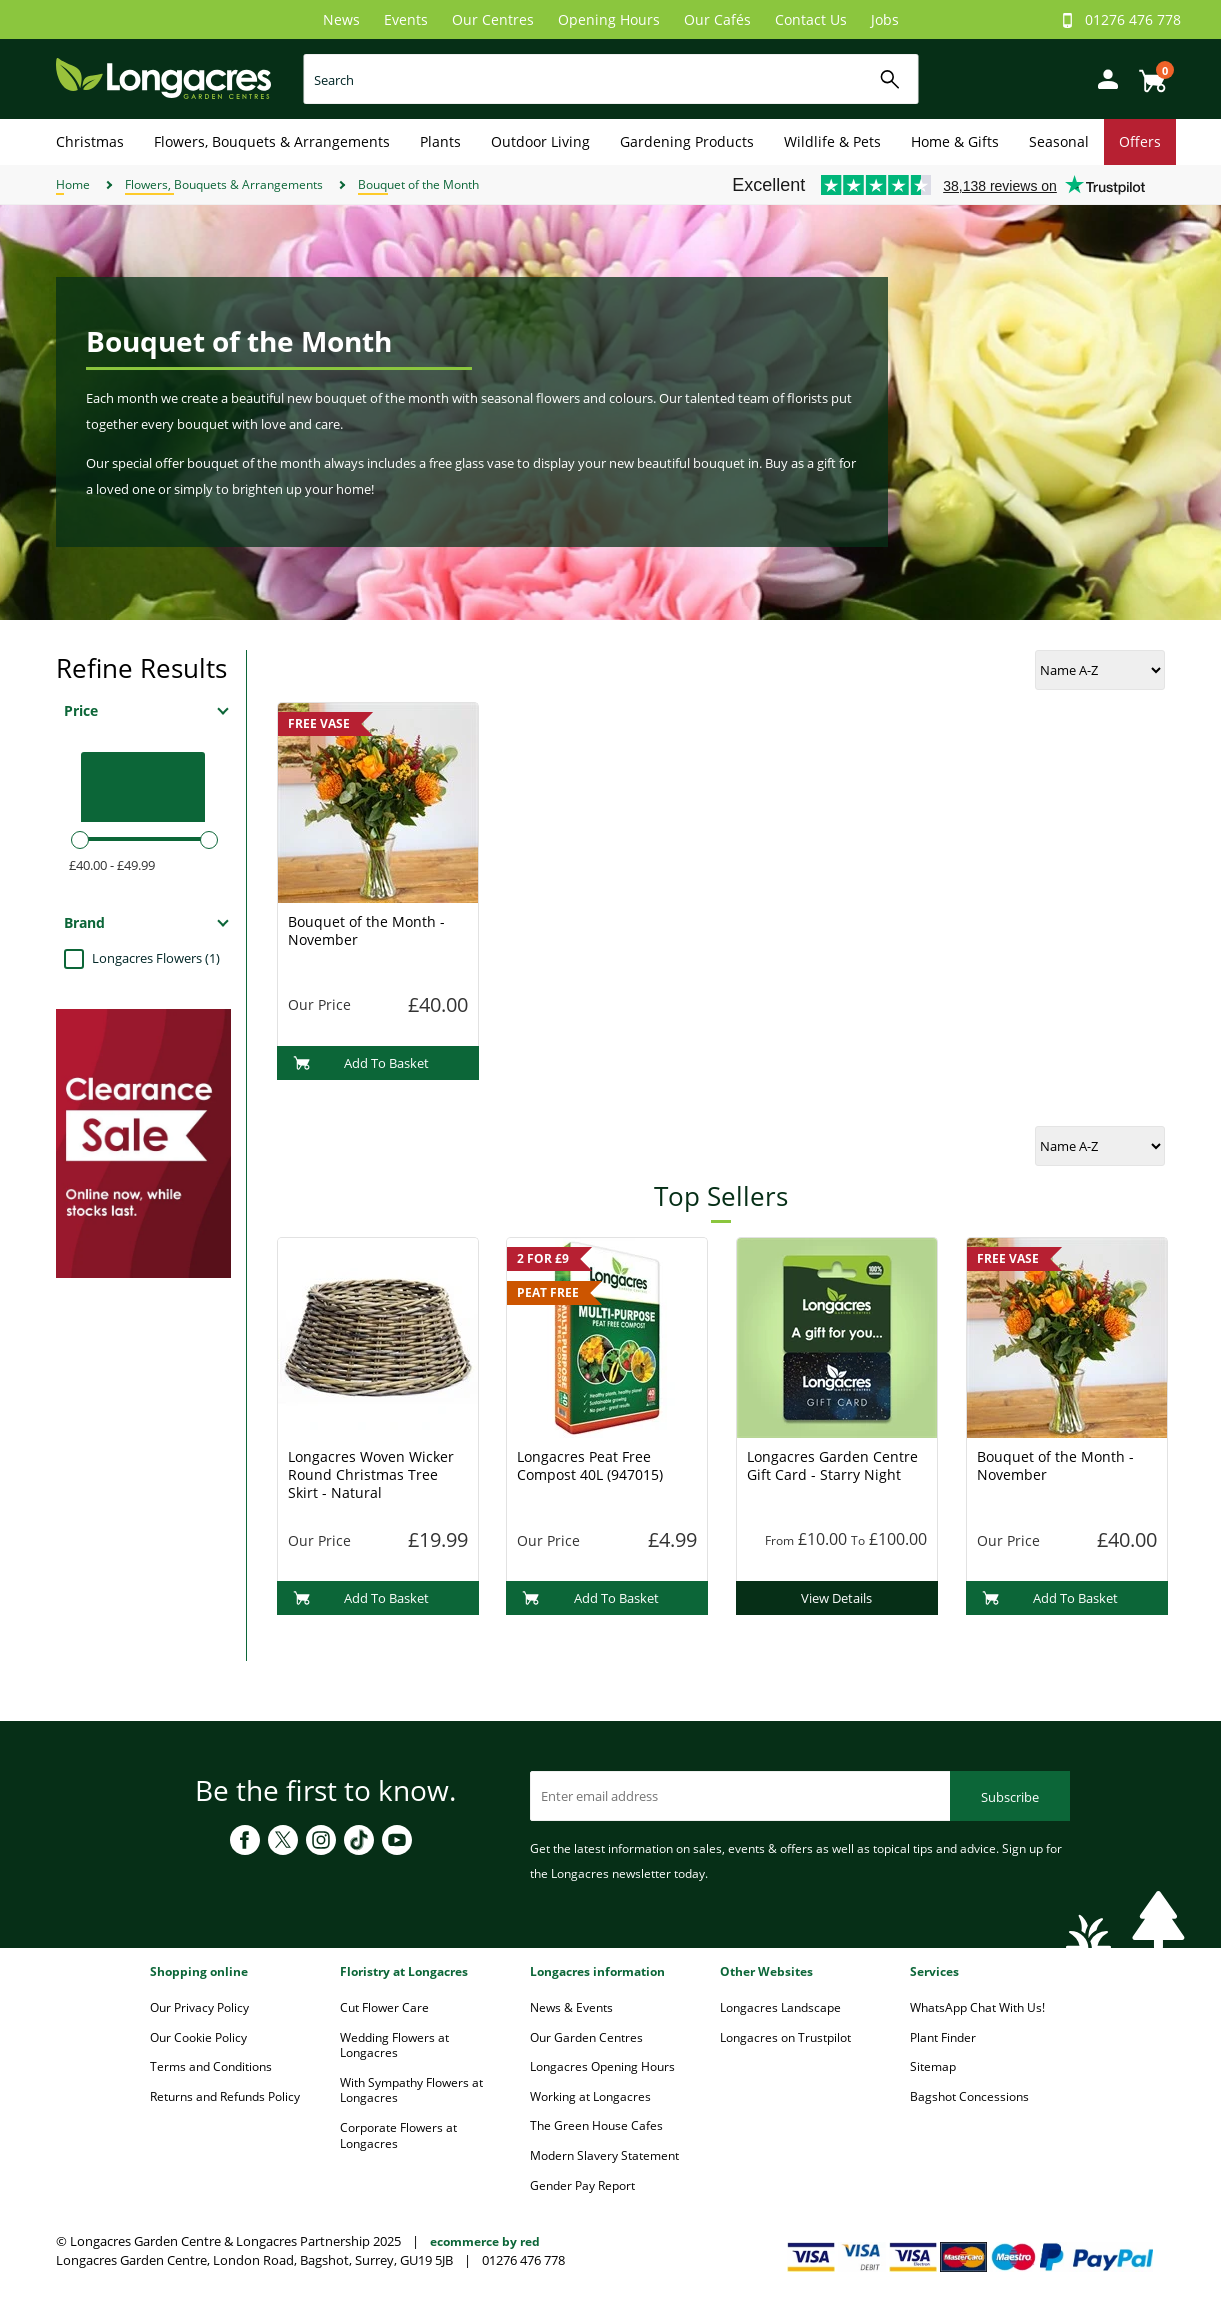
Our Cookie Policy (198, 2037)
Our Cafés (717, 19)
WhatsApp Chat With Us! (977, 2007)
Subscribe (1010, 1797)
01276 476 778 (1133, 19)
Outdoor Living (540, 141)
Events (406, 19)
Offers (1140, 141)
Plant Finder (943, 2037)
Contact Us (811, 19)
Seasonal (1059, 141)
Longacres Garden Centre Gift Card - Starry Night (832, 1465)
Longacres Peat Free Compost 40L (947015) (590, 1465)
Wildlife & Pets (832, 141)
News (341, 19)
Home (73, 184)
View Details (836, 1598)
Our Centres (493, 19)
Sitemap (933, 2066)
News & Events (571, 2007)
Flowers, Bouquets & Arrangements (272, 141)
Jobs (885, 19)
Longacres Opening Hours (602, 2066)
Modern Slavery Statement (604, 2155)
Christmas (90, 141)
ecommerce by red (485, 2241)
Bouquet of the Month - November (366, 930)
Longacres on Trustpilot (785, 2037)
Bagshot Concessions (969, 2096)
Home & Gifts (955, 141)
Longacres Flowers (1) (156, 958)
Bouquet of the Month (418, 184)
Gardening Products (687, 141)
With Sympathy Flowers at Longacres (411, 2090)
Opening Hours (609, 19)
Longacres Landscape (780, 2007)
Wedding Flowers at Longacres (394, 2045)
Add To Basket (361, 1063)
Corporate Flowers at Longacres (398, 2135)
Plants (440, 141)
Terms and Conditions (211, 2066)
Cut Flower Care (384, 2007)
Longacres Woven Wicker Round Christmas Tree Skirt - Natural (371, 1474)
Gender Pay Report (582, 2185)
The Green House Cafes (596, 2125)
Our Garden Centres (586, 2037)
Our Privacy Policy (199, 2007)
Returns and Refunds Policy (225, 2096)
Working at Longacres (590, 2096)
